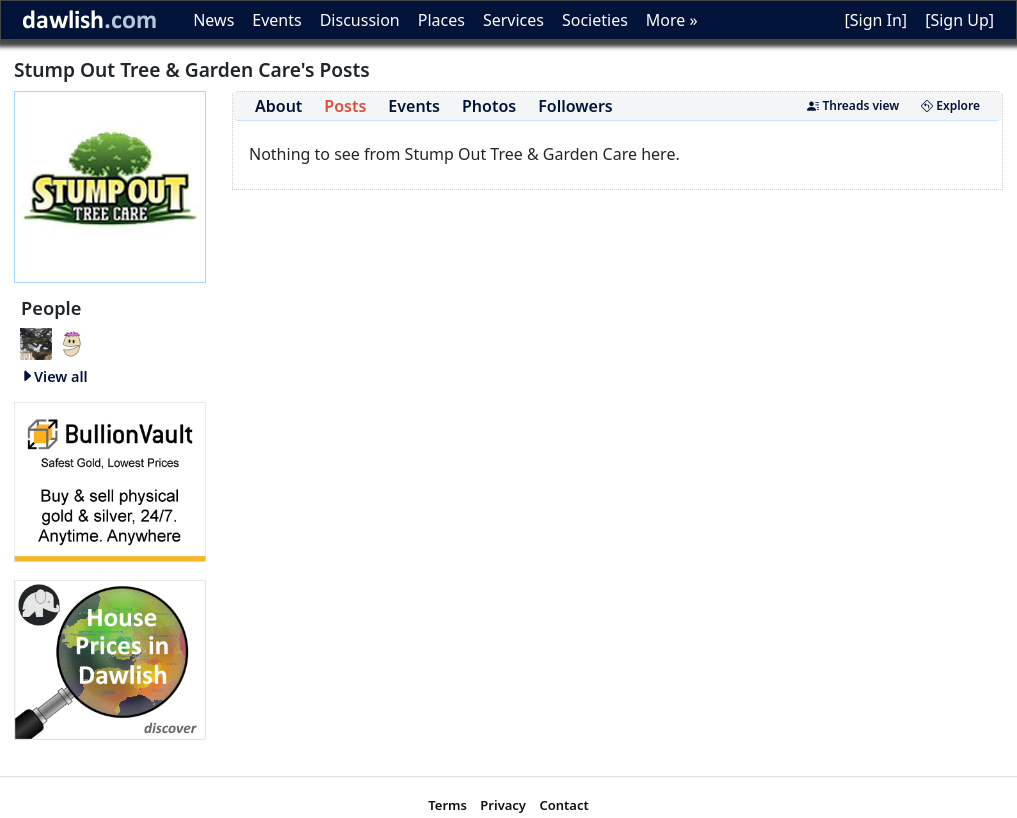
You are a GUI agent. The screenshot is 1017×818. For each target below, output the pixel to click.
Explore (950, 105)
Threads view (853, 105)
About (278, 106)
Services (513, 20)
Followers (575, 106)
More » (672, 20)
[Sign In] (875, 20)
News (213, 20)
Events (276, 20)
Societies (595, 20)
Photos (489, 106)
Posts (345, 106)
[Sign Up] (959, 20)
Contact (563, 805)
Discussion (360, 20)
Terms (447, 805)
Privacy (503, 805)
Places (441, 20)
